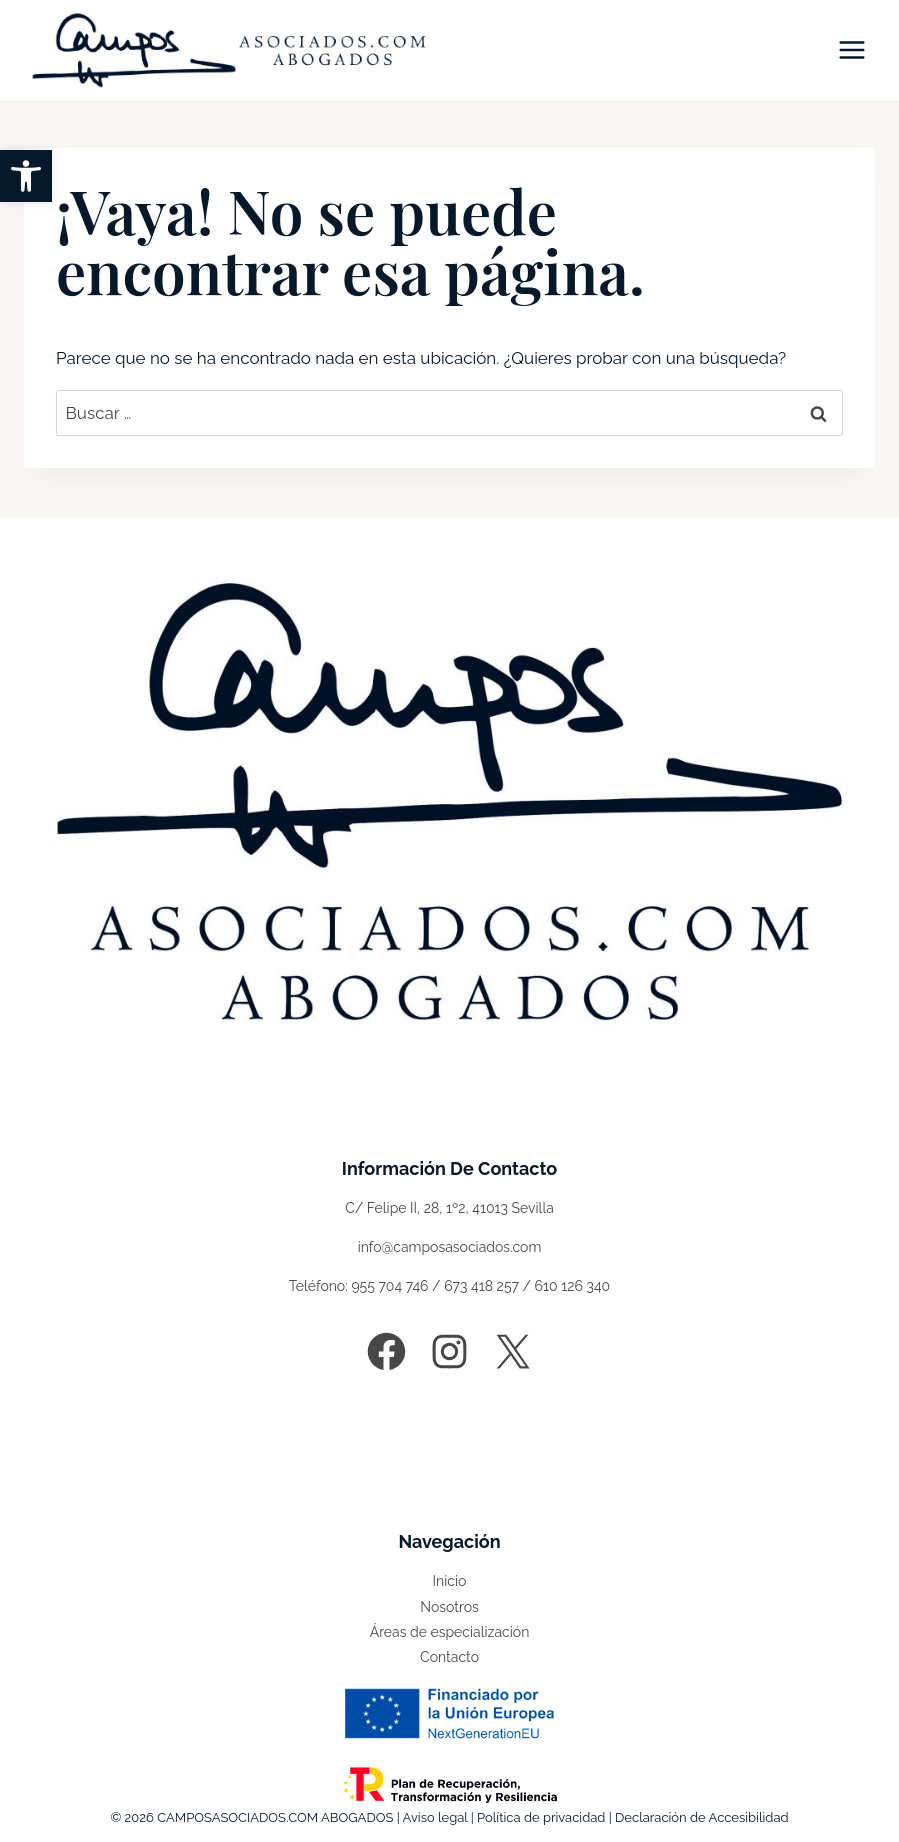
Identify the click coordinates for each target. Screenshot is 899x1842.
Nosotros (449, 1607)
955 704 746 (389, 1286)
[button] (26, 176)
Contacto (449, 1657)
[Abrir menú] (851, 49)
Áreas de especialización (450, 1632)
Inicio (450, 1581)
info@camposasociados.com (450, 1247)
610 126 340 (573, 1286)
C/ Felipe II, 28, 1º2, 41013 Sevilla (449, 1208)
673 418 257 (481, 1286)
